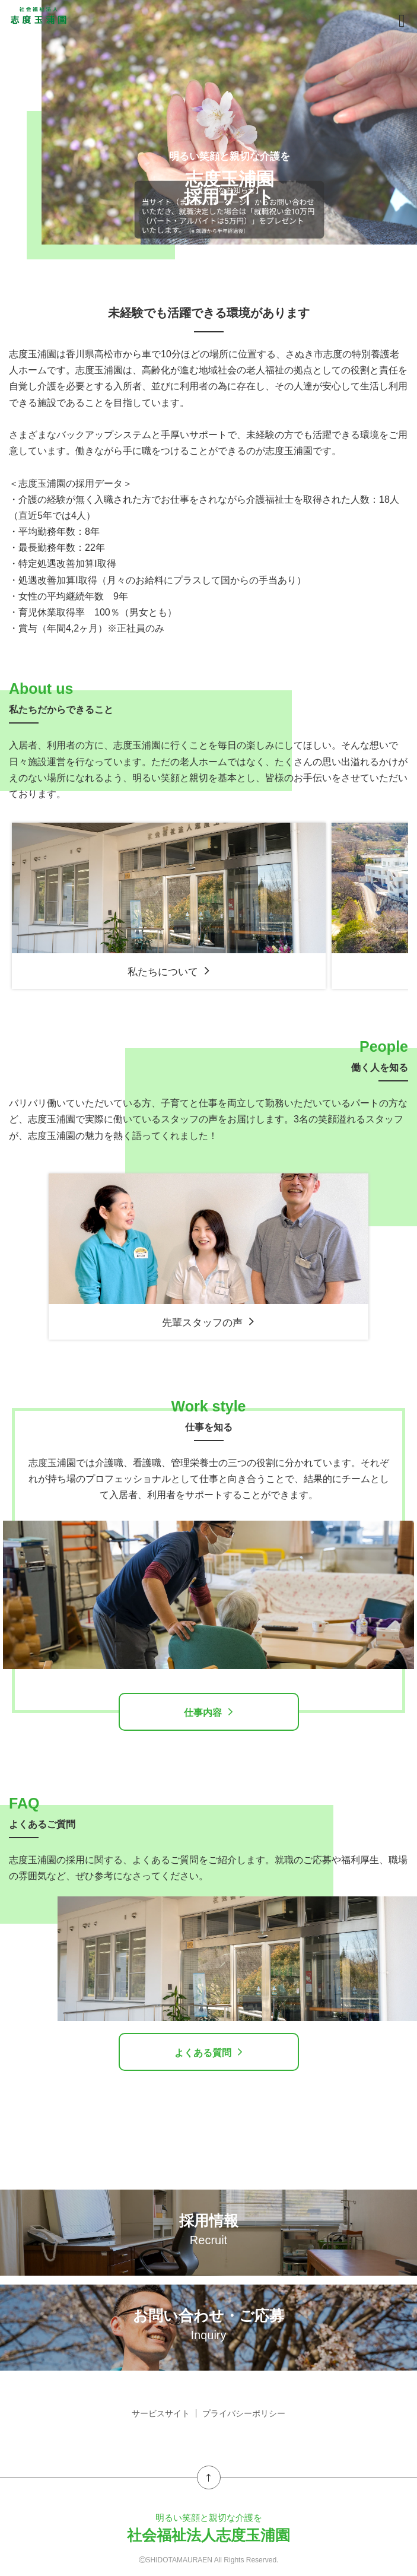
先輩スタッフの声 (208, 1322)
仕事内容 (208, 1712)
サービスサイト (161, 2413)
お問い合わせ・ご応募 (208, 2324)
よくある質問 (208, 2052)
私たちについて (169, 971)
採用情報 (208, 2229)
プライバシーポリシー (243, 2413)
